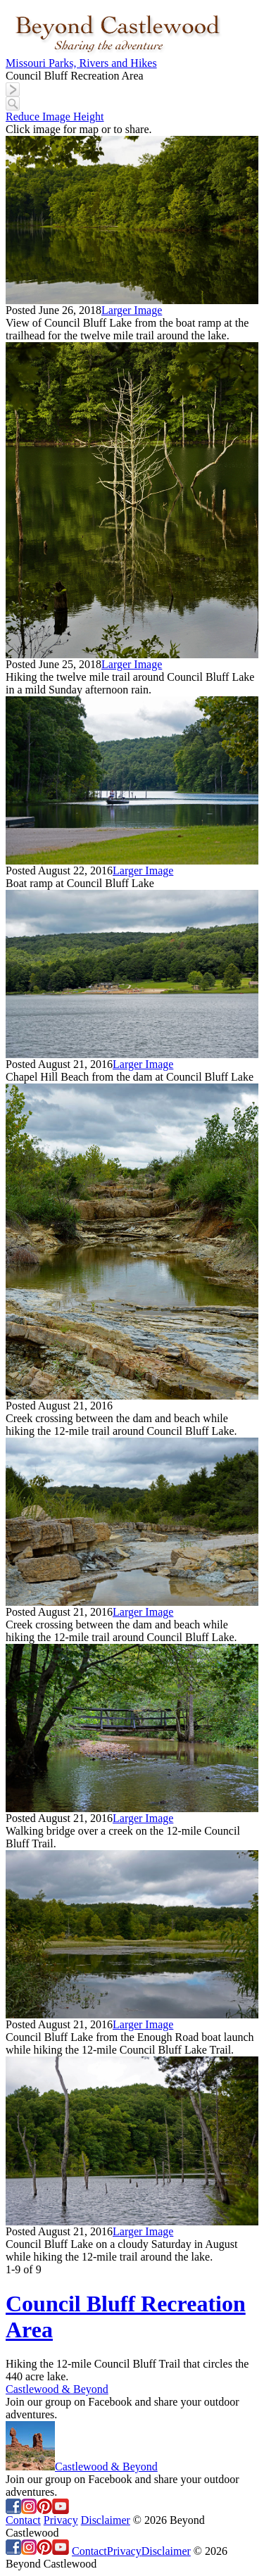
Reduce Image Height (55, 116)
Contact (23, 2520)
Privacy (61, 2520)
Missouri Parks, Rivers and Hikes (81, 63)
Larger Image (131, 310)
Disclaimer (105, 2520)
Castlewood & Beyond (57, 2389)
